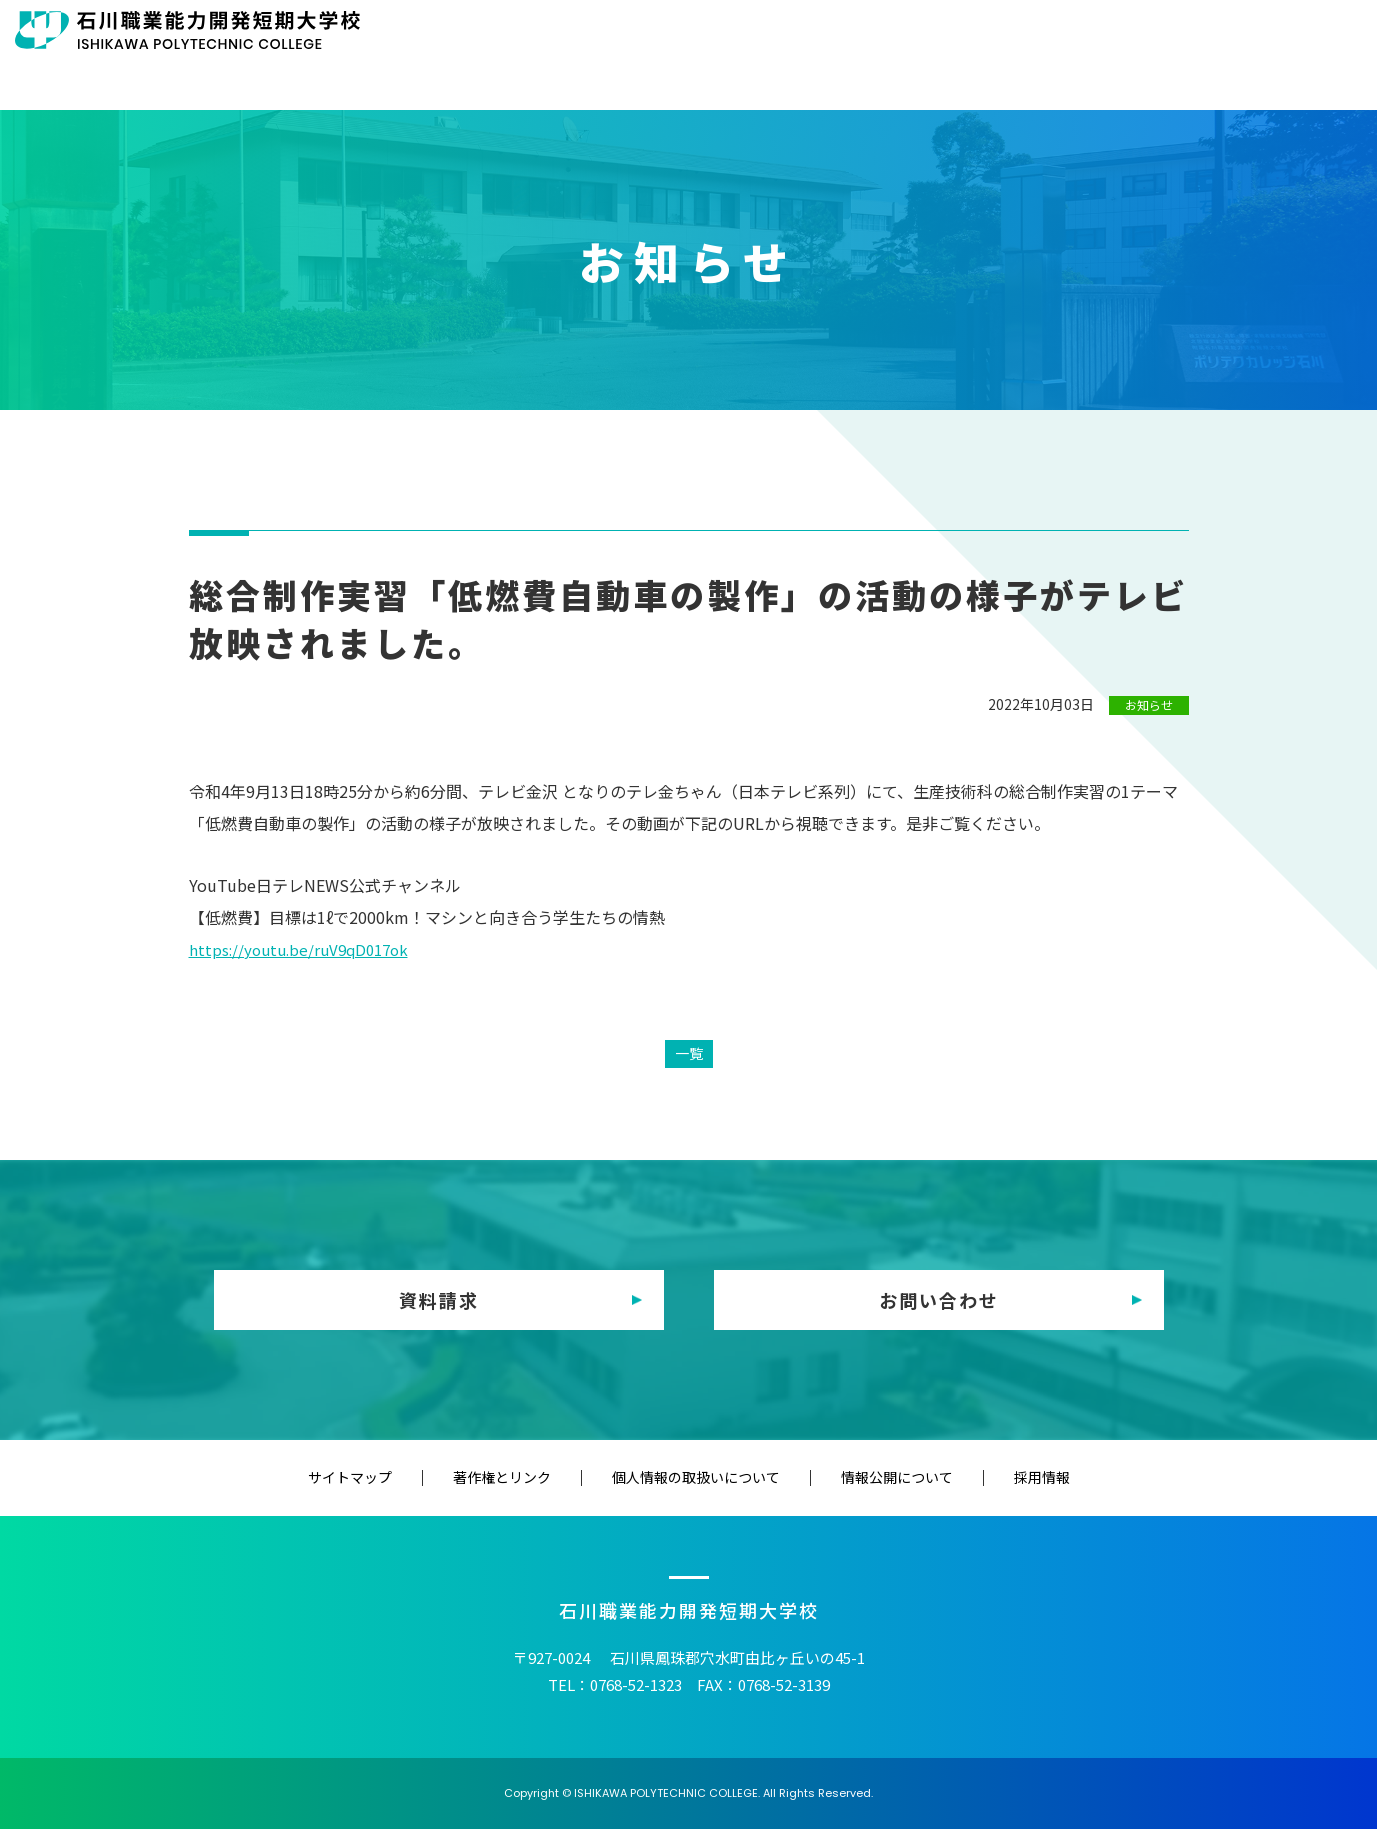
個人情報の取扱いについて (696, 1477)
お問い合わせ (939, 1300)
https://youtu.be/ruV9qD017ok (304, 949)
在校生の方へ (696, 32)
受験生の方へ (585, 32)
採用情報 (962, 1477)
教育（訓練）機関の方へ (1066, 32)
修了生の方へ (918, 32)
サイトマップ (430, 1477)
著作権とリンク (542, 1477)
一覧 (689, 1052)
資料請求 (439, 1300)
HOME (557, 78)
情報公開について (857, 1477)
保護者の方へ (807, 32)
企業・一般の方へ (1230, 32)
